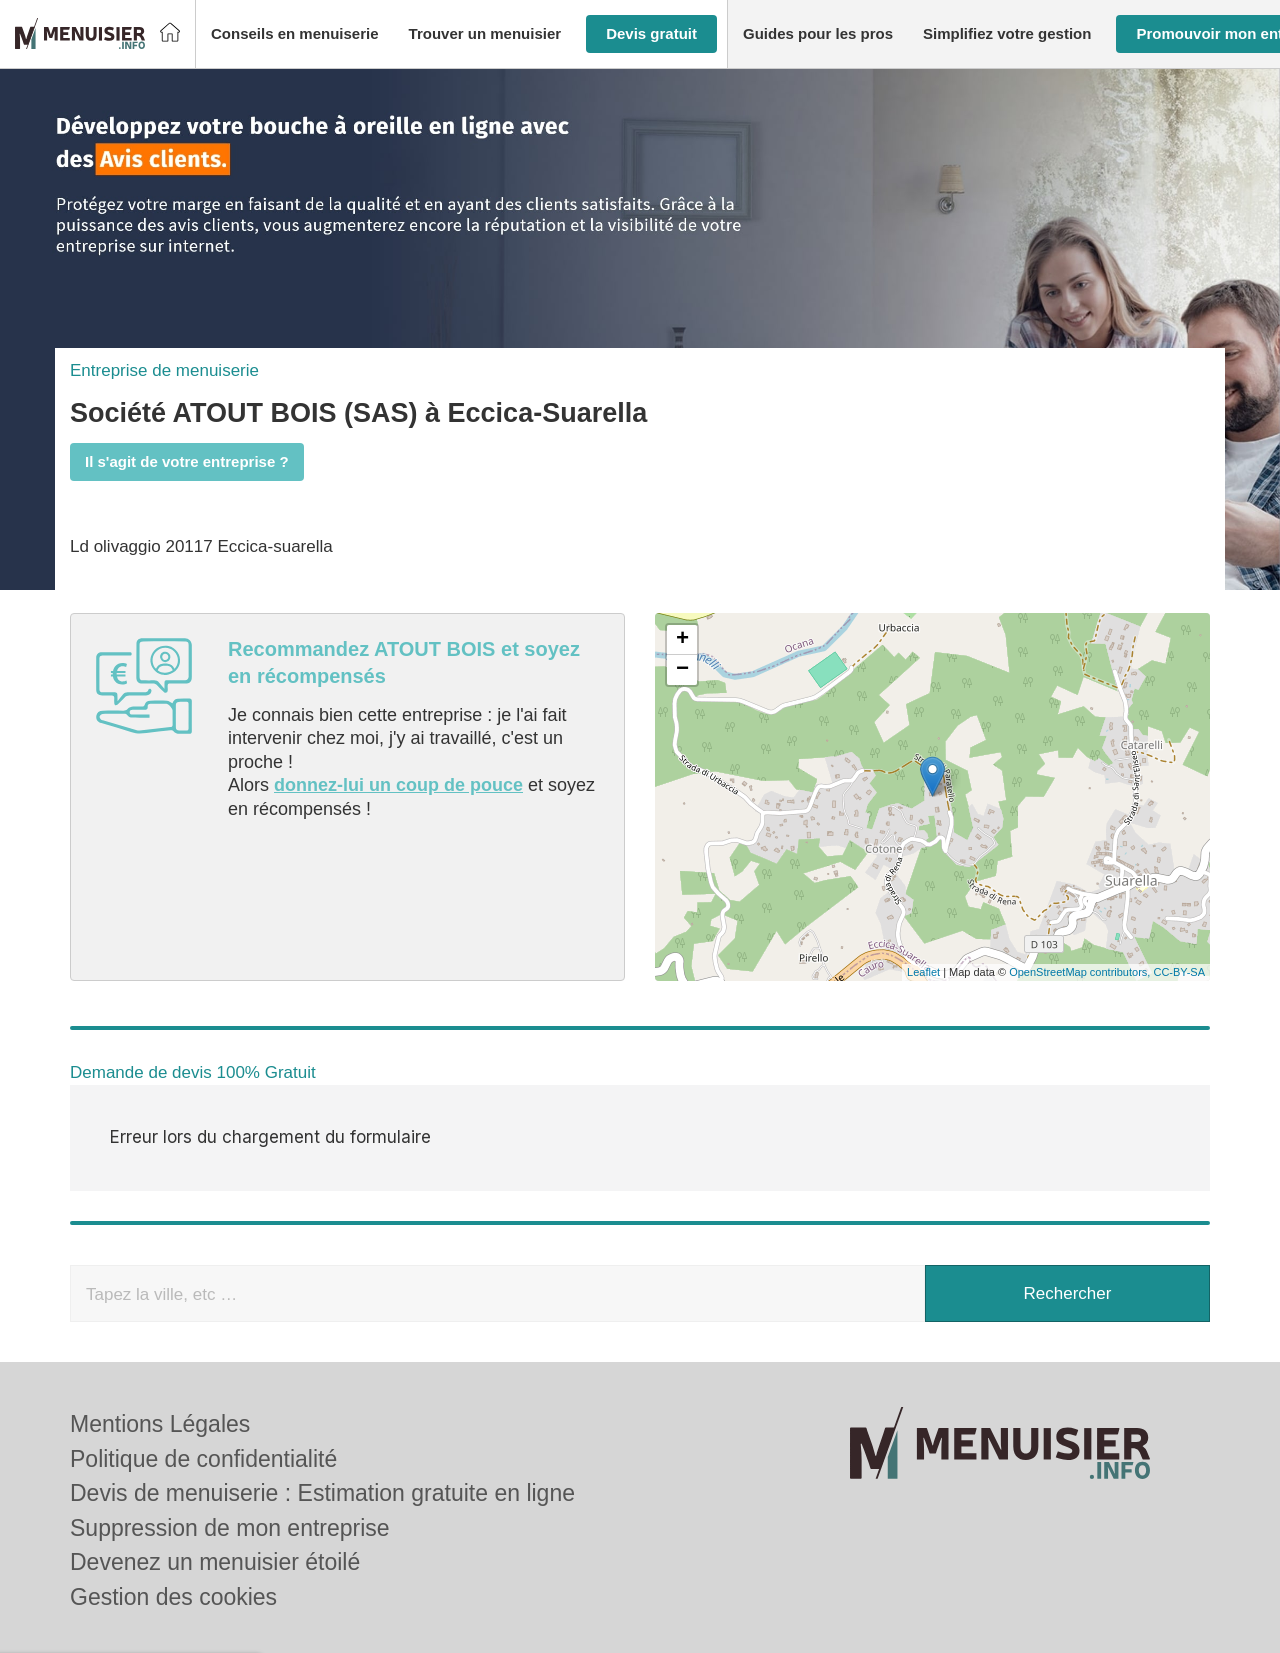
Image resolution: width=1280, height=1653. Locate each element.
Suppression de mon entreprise (230, 1451)
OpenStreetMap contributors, (1081, 972)
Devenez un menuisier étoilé (215, 1486)
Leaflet (923, 972)
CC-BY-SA (1179, 972)
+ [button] (682, 640)
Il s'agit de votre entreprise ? (187, 461)
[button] (295, 34)
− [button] (682, 670)
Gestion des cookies (173, 1520)
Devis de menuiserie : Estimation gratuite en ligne (322, 1417)
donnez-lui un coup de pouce (398, 785)
